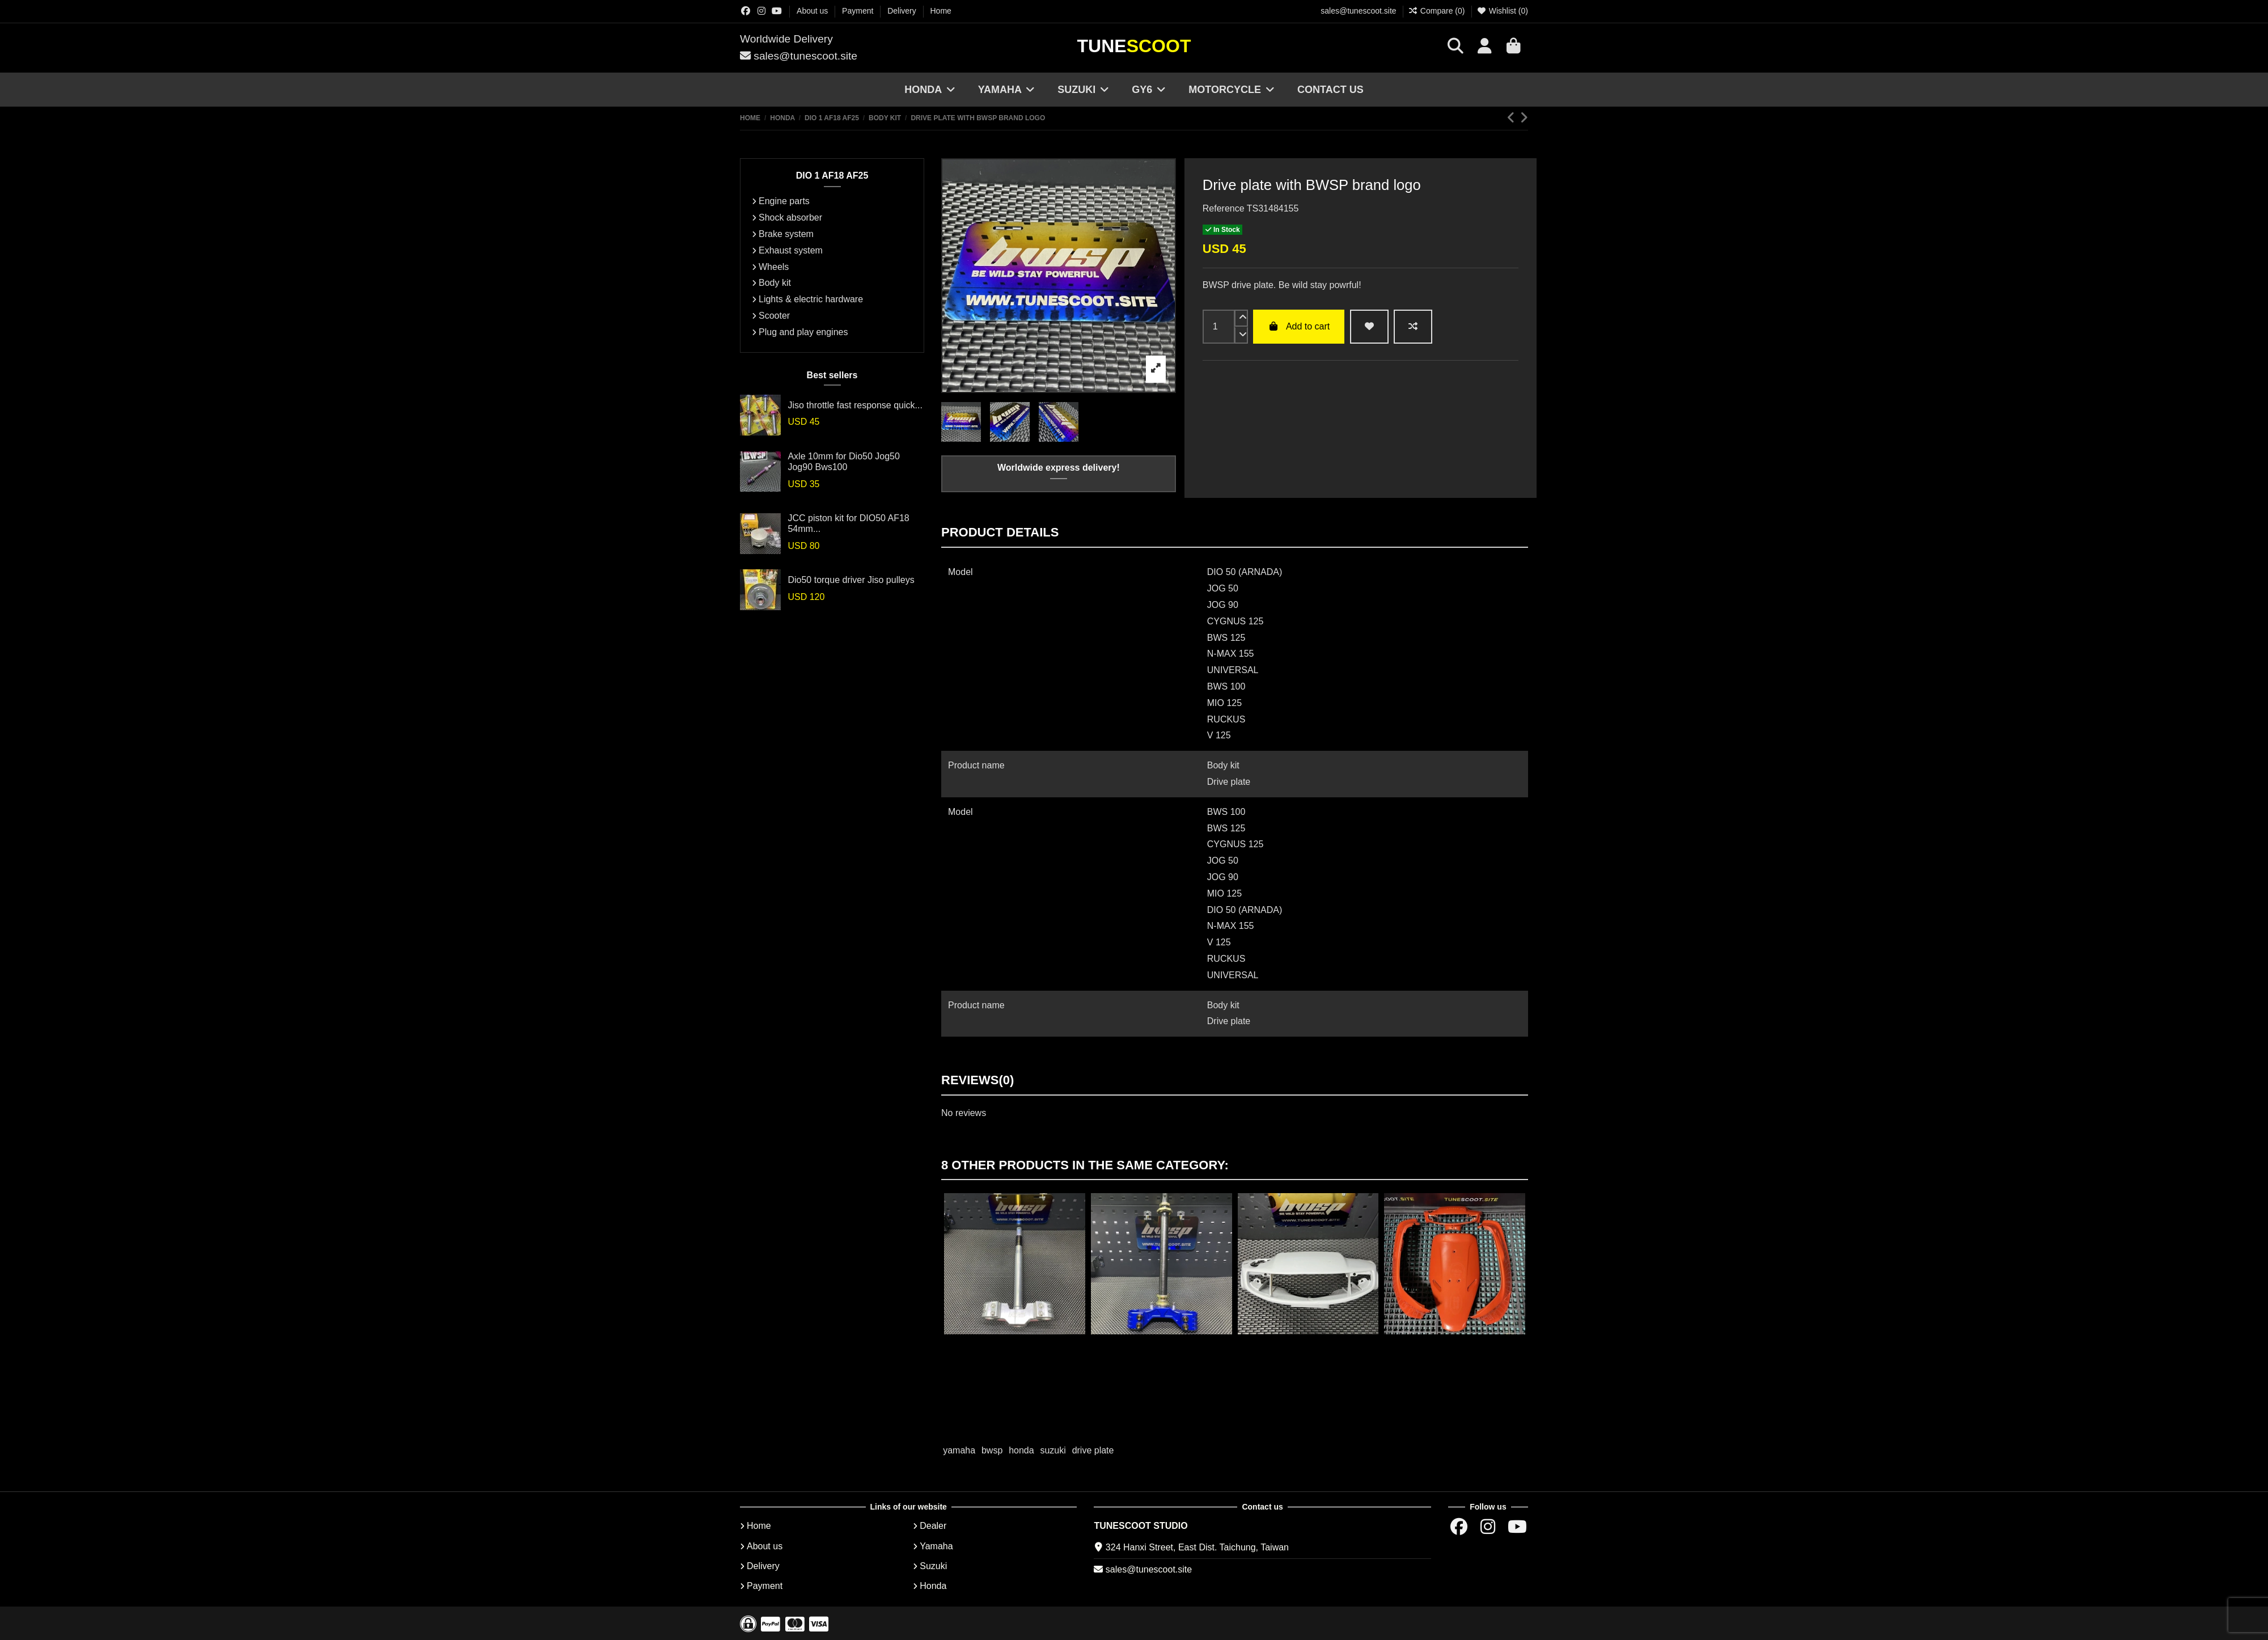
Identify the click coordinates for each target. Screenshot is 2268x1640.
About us (813, 10)
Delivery (902, 10)
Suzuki (933, 1566)
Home (940, 10)
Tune (1134, 46)
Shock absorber (790, 217)
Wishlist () (1502, 10)
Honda (933, 1586)
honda (1021, 1450)
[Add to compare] (1413, 327)
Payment (858, 10)
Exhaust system (791, 250)
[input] (1219, 327)
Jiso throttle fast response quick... (855, 405)
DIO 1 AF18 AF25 (832, 175)
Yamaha (936, 1546)
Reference (1224, 208)
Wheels (774, 267)
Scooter (774, 315)
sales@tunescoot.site (1358, 10)
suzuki (1052, 1450)
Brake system (786, 234)
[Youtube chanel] (776, 11)
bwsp (991, 1450)
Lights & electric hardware (811, 299)
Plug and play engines (803, 332)
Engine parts (784, 201)
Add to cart (1299, 326)
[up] (1241, 318)
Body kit (775, 283)
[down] (1241, 335)
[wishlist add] (1369, 327)
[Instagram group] (761, 11)
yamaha (959, 1450)
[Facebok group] (745, 11)
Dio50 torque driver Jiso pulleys (851, 580)
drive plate (1093, 1450)
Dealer (933, 1526)
